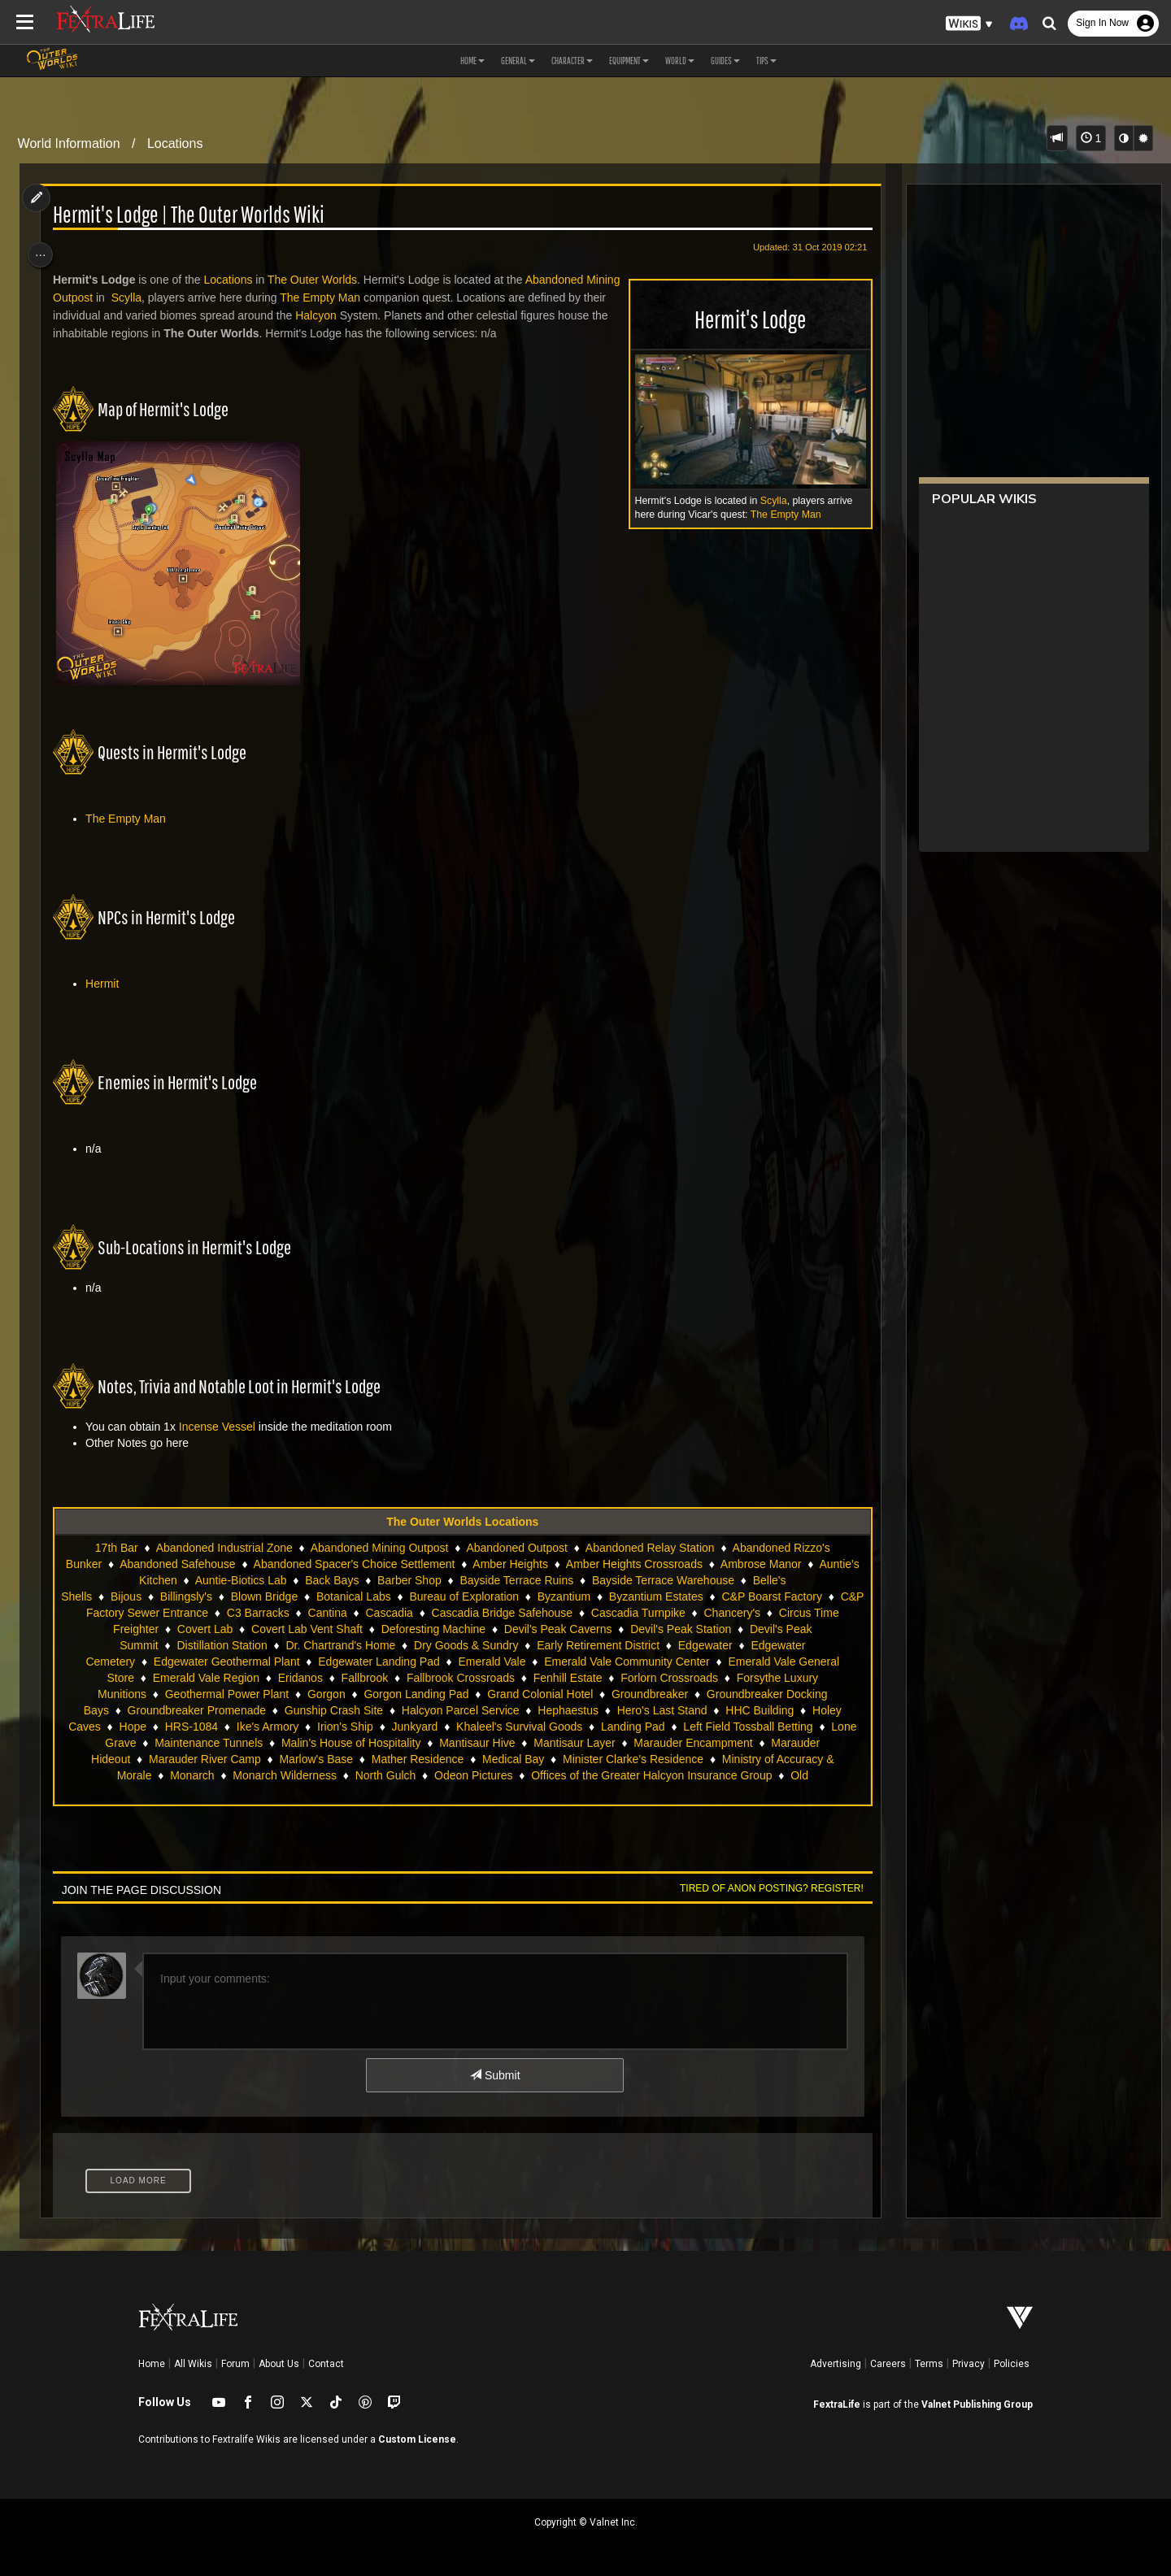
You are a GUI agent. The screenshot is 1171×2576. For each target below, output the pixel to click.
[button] (969, 24)
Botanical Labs (394, 1596)
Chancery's (161, 1629)
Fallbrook (527, 1677)
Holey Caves (504, 1726)
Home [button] (472, 60)
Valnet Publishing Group (977, 2404)
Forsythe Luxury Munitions (291, 1694)
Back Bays (377, 1580)
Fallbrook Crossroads (624, 1677)
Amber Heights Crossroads (680, 1563)
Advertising (835, 2364)
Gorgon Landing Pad (628, 1694)
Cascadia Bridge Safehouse (642, 1612)
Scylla (765, 500)
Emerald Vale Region (369, 1677)
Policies (1012, 2364)
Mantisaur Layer (282, 1759)
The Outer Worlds (318, 279)
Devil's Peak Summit (257, 1645)
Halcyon (362, 315)
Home (151, 2364)
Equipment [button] (629, 60)
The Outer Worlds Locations (461, 1521)
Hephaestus (227, 1726)
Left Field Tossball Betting (474, 1742)
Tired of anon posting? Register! (763, 1888)
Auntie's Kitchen (182, 1580)
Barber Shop (455, 1580)
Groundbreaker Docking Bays (347, 1710)
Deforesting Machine (592, 1629)
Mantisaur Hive (185, 1759)
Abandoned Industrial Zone (223, 1547)
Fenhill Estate (730, 1677)
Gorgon (538, 1694)
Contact (326, 2364)
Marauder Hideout (524, 1759)
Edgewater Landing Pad (553, 1661)
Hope (568, 1726)
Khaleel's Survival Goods (246, 1742)
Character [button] (572, 60)
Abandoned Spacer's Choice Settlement (400, 1563)
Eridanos (463, 1677)
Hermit (108, 983)
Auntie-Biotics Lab (287, 1580)
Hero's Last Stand (321, 1726)
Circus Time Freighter (263, 1629)
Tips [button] (766, 60)
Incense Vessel (223, 1426)
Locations (175, 143)
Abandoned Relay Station (649, 1547)
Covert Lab (363, 1629)
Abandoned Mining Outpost (378, 1547)
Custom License (417, 2439)
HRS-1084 (626, 1726)
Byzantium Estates (697, 1596)
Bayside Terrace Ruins (563, 1580)
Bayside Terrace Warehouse (709, 1580)
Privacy (968, 2364)
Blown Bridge (304, 1596)
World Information (69, 143)
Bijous (166, 1596)
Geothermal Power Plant (439, 1694)
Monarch (574, 1775)
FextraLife (836, 2404)
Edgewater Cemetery (256, 1661)
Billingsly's (227, 1596)
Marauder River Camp (645, 1759)
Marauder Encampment (401, 1759)
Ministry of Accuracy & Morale (458, 1775)
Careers (888, 2364)
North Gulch (768, 1775)
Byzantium (604, 1596)
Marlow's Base (756, 1759)
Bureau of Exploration (504, 1596)
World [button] (679, 60)
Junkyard (141, 1742)
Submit (494, 2075)
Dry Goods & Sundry (616, 1645)
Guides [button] (725, 60)
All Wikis (193, 2364)
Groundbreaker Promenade (509, 1710)
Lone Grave (587, 1742)
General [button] (518, 60)
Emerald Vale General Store (227, 1677)
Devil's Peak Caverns (717, 1629)
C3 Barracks (399, 1612)
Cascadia (529, 1612)
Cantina (467, 1612)
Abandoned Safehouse (223, 1563)
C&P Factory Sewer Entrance (274, 1612)
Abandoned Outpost (516, 1547)
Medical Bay (176, 1775)
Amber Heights (556, 1563)
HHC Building (419, 1726)
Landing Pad (360, 1742)
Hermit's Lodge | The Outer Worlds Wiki (195, 215)
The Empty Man (777, 514)
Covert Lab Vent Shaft (465, 1629)
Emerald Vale (666, 1661)
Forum (235, 2364)
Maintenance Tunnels (690, 1742)
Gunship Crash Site (646, 1710)
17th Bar (115, 1547)
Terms (929, 2364)
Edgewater (156, 1661)
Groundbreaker (215, 1710)
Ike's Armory (703, 1726)
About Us (279, 2364)
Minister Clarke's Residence (295, 1775)
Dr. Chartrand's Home (491, 1645)
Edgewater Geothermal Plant (401, 1661)
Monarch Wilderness (668, 1775)
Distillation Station (372, 1645)
